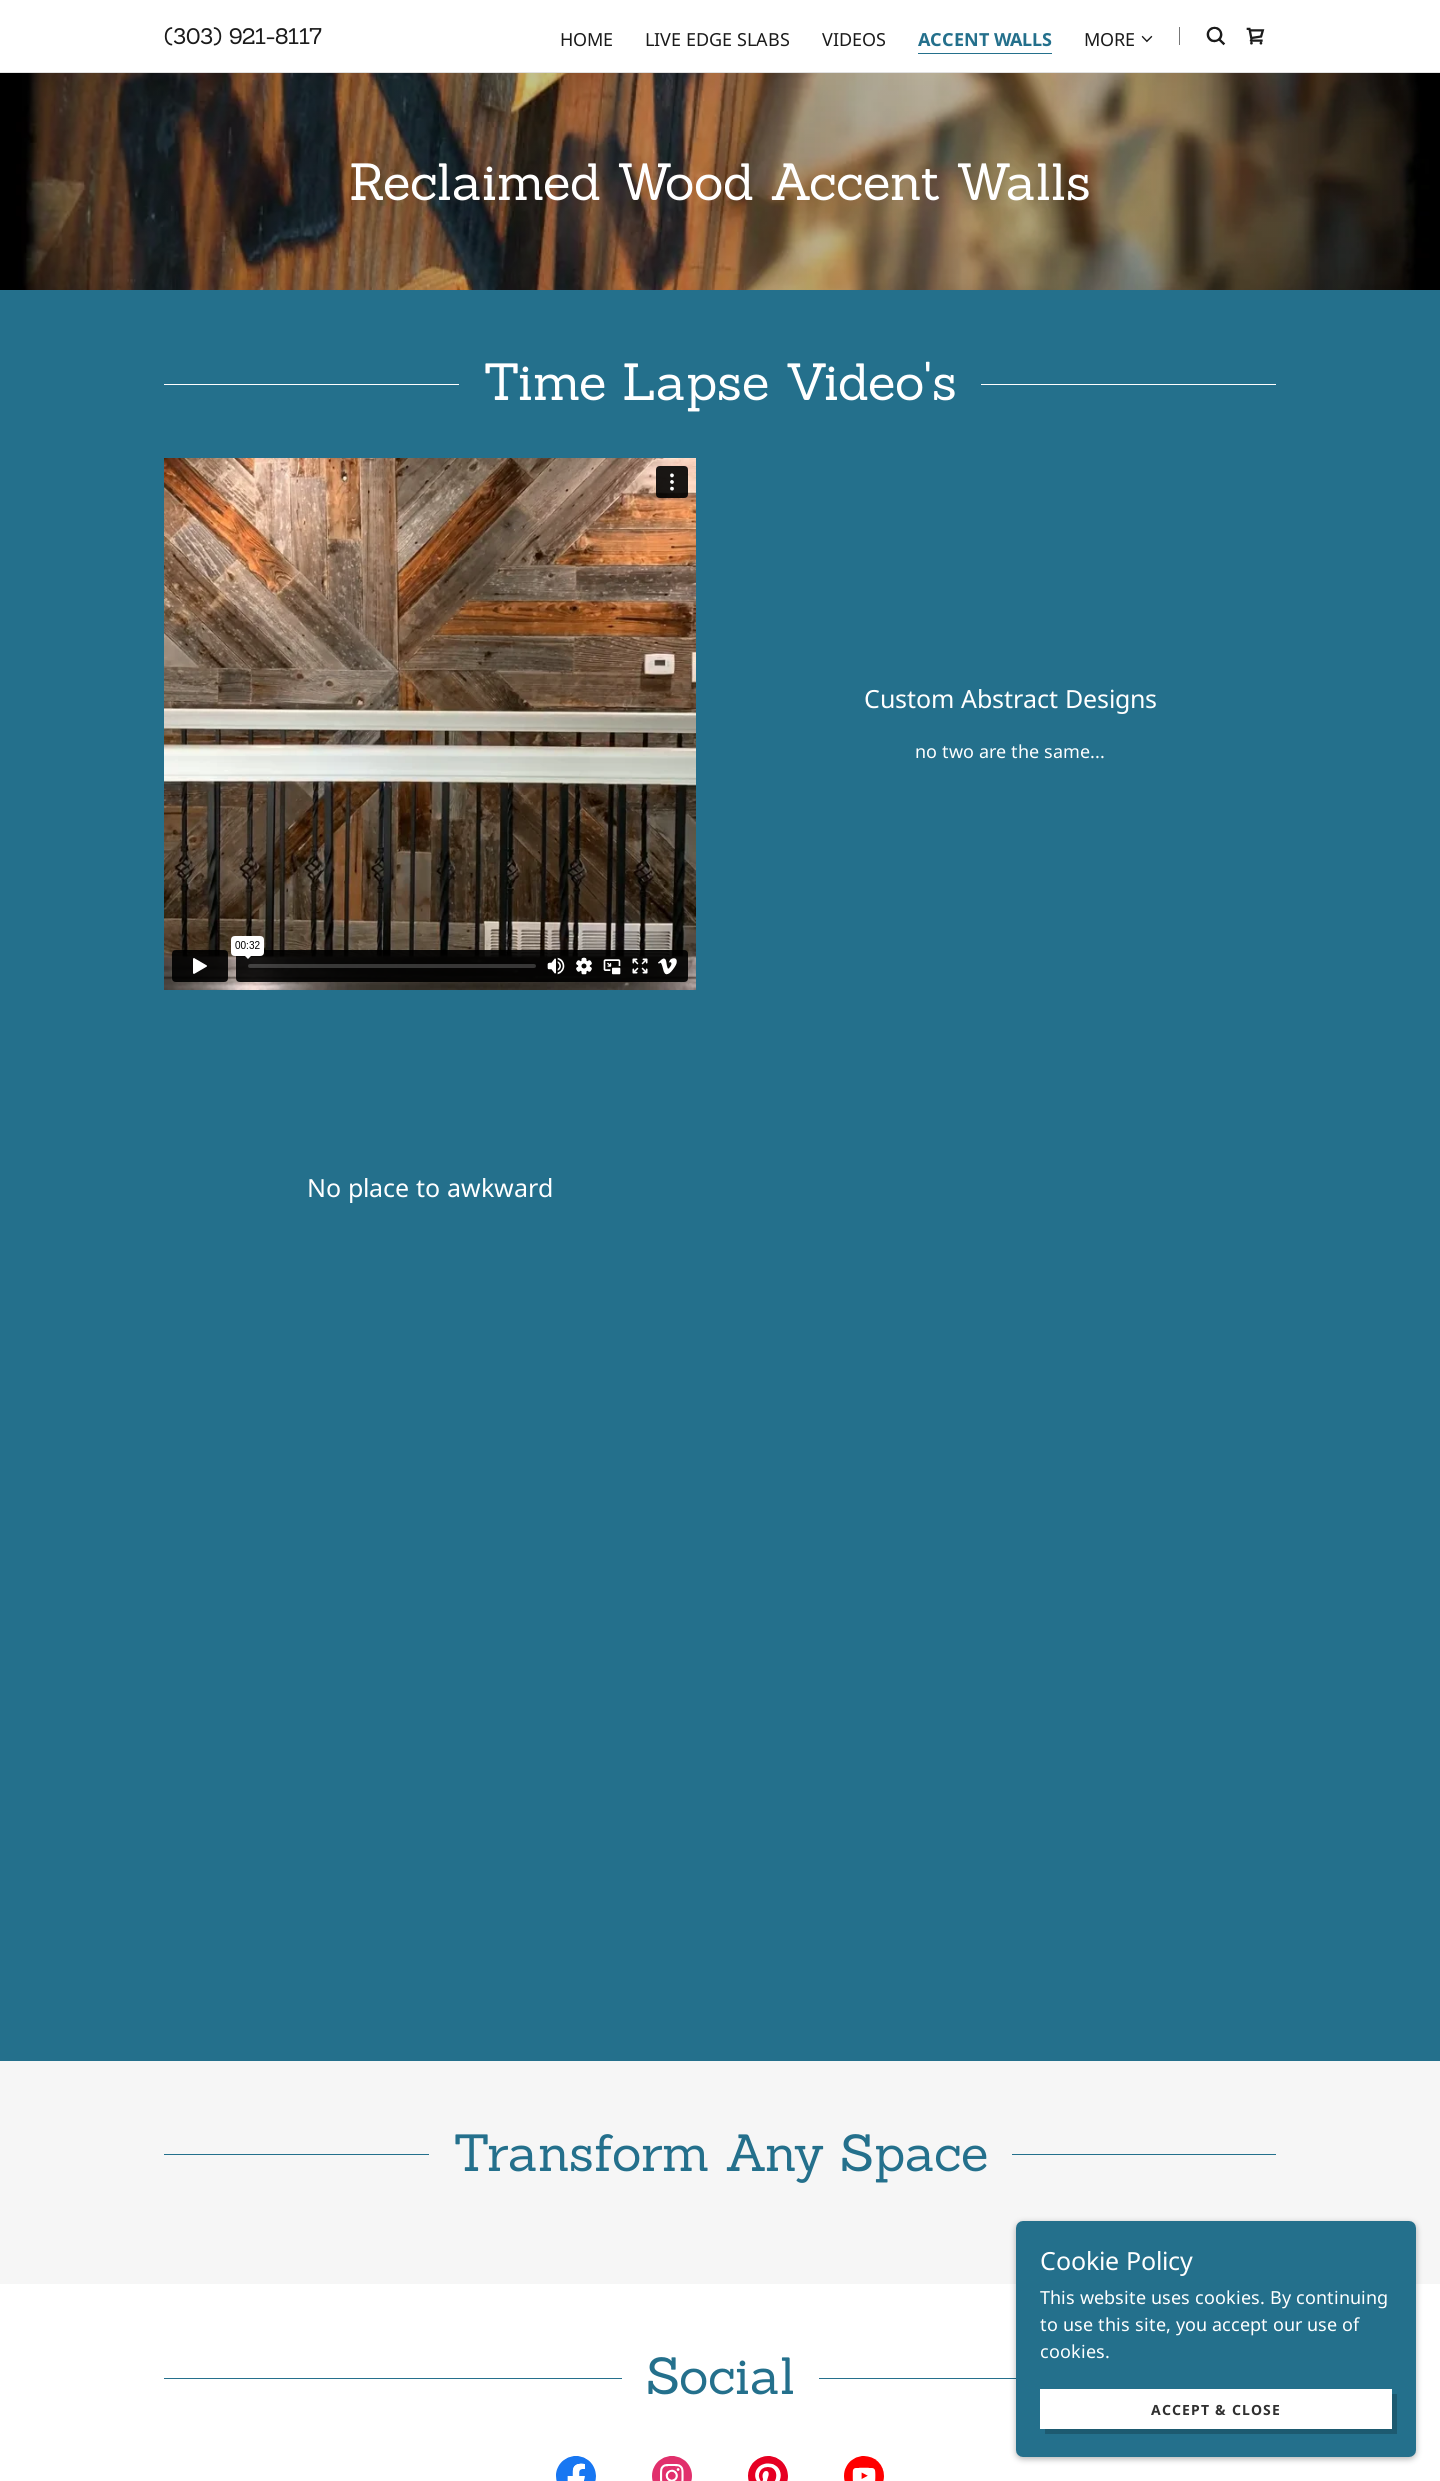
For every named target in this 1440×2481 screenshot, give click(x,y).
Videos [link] (854, 39)
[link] (243, 37)
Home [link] (586, 39)
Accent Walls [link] (985, 39)
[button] (1119, 39)
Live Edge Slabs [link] (717, 39)
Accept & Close (1216, 2409)
